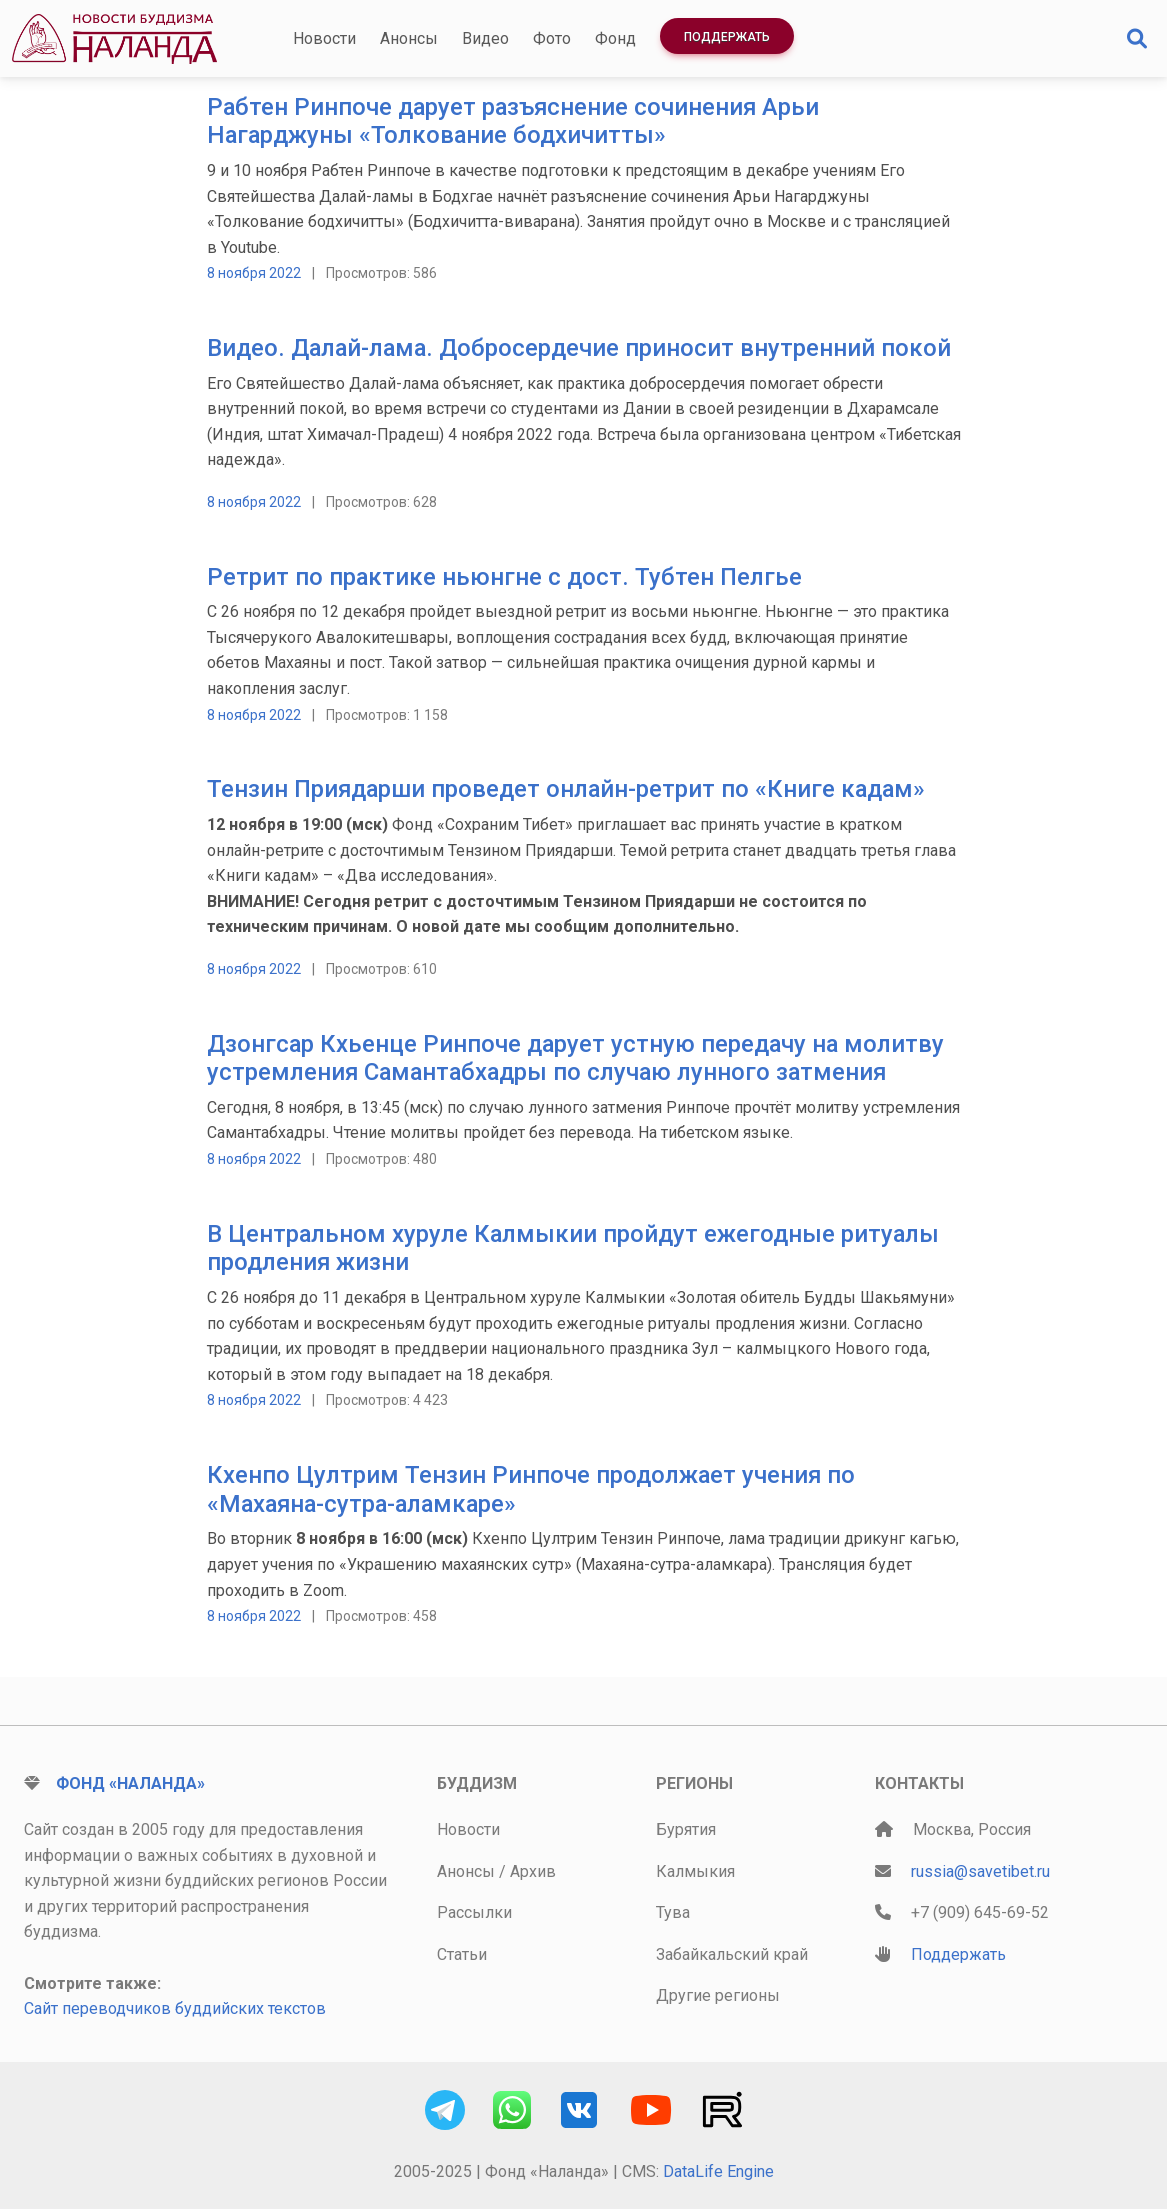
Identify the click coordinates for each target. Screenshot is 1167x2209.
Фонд (615, 38)
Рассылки (474, 1912)
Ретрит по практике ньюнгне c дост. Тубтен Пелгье (504, 577)
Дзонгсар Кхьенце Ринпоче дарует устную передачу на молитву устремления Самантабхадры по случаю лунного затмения (575, 1058)
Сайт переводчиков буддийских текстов (175, 2008)
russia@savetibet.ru (980, 1871)
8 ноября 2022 (254, 273)
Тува (673, 1912)
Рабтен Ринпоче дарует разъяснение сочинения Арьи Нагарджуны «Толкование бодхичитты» (513, 121)
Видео (485, 38)
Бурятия (686, 1829)
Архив (533, 1871)
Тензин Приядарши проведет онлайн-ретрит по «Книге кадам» (566, 789)
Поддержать (727, 37)
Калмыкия (695, 1871)
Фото (552, 38)
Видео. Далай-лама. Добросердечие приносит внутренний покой (579, 348)
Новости (324, 38)
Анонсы (409, 38)
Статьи (462, 1954)
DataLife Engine (718, 2171)
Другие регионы (718, 1995)
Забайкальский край (732, 1954)
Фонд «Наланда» (130, 1783)
